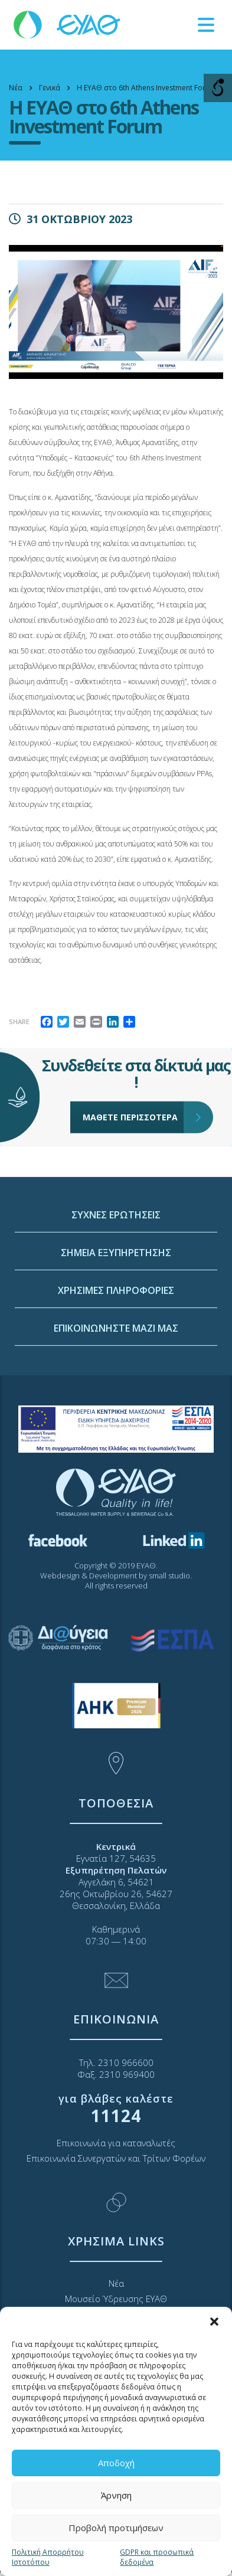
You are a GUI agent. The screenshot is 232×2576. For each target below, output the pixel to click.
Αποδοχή (116, 2463)
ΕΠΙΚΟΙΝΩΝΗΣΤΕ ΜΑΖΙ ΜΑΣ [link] (116, 1475)
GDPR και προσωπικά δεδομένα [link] (157, 2557)
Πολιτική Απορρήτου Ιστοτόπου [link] (48, 2557)
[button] (214, 2321)
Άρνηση (116, 2495)
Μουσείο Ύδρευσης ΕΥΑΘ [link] (116, 2298)
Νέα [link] (116, 2283)
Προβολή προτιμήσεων (116, 2527)
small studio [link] (169, 1575)
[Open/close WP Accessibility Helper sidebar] (218, 88)
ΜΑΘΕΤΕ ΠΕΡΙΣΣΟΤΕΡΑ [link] (133, 1045)
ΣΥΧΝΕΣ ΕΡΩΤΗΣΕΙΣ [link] (116, 1362)
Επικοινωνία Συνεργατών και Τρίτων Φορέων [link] (116, 2158)
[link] (68, 24)
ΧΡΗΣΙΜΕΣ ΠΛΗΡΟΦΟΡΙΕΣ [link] (116, 1437)
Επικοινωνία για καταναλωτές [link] (116, 2142)
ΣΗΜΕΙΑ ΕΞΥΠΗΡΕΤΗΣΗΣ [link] (116, 1400)
